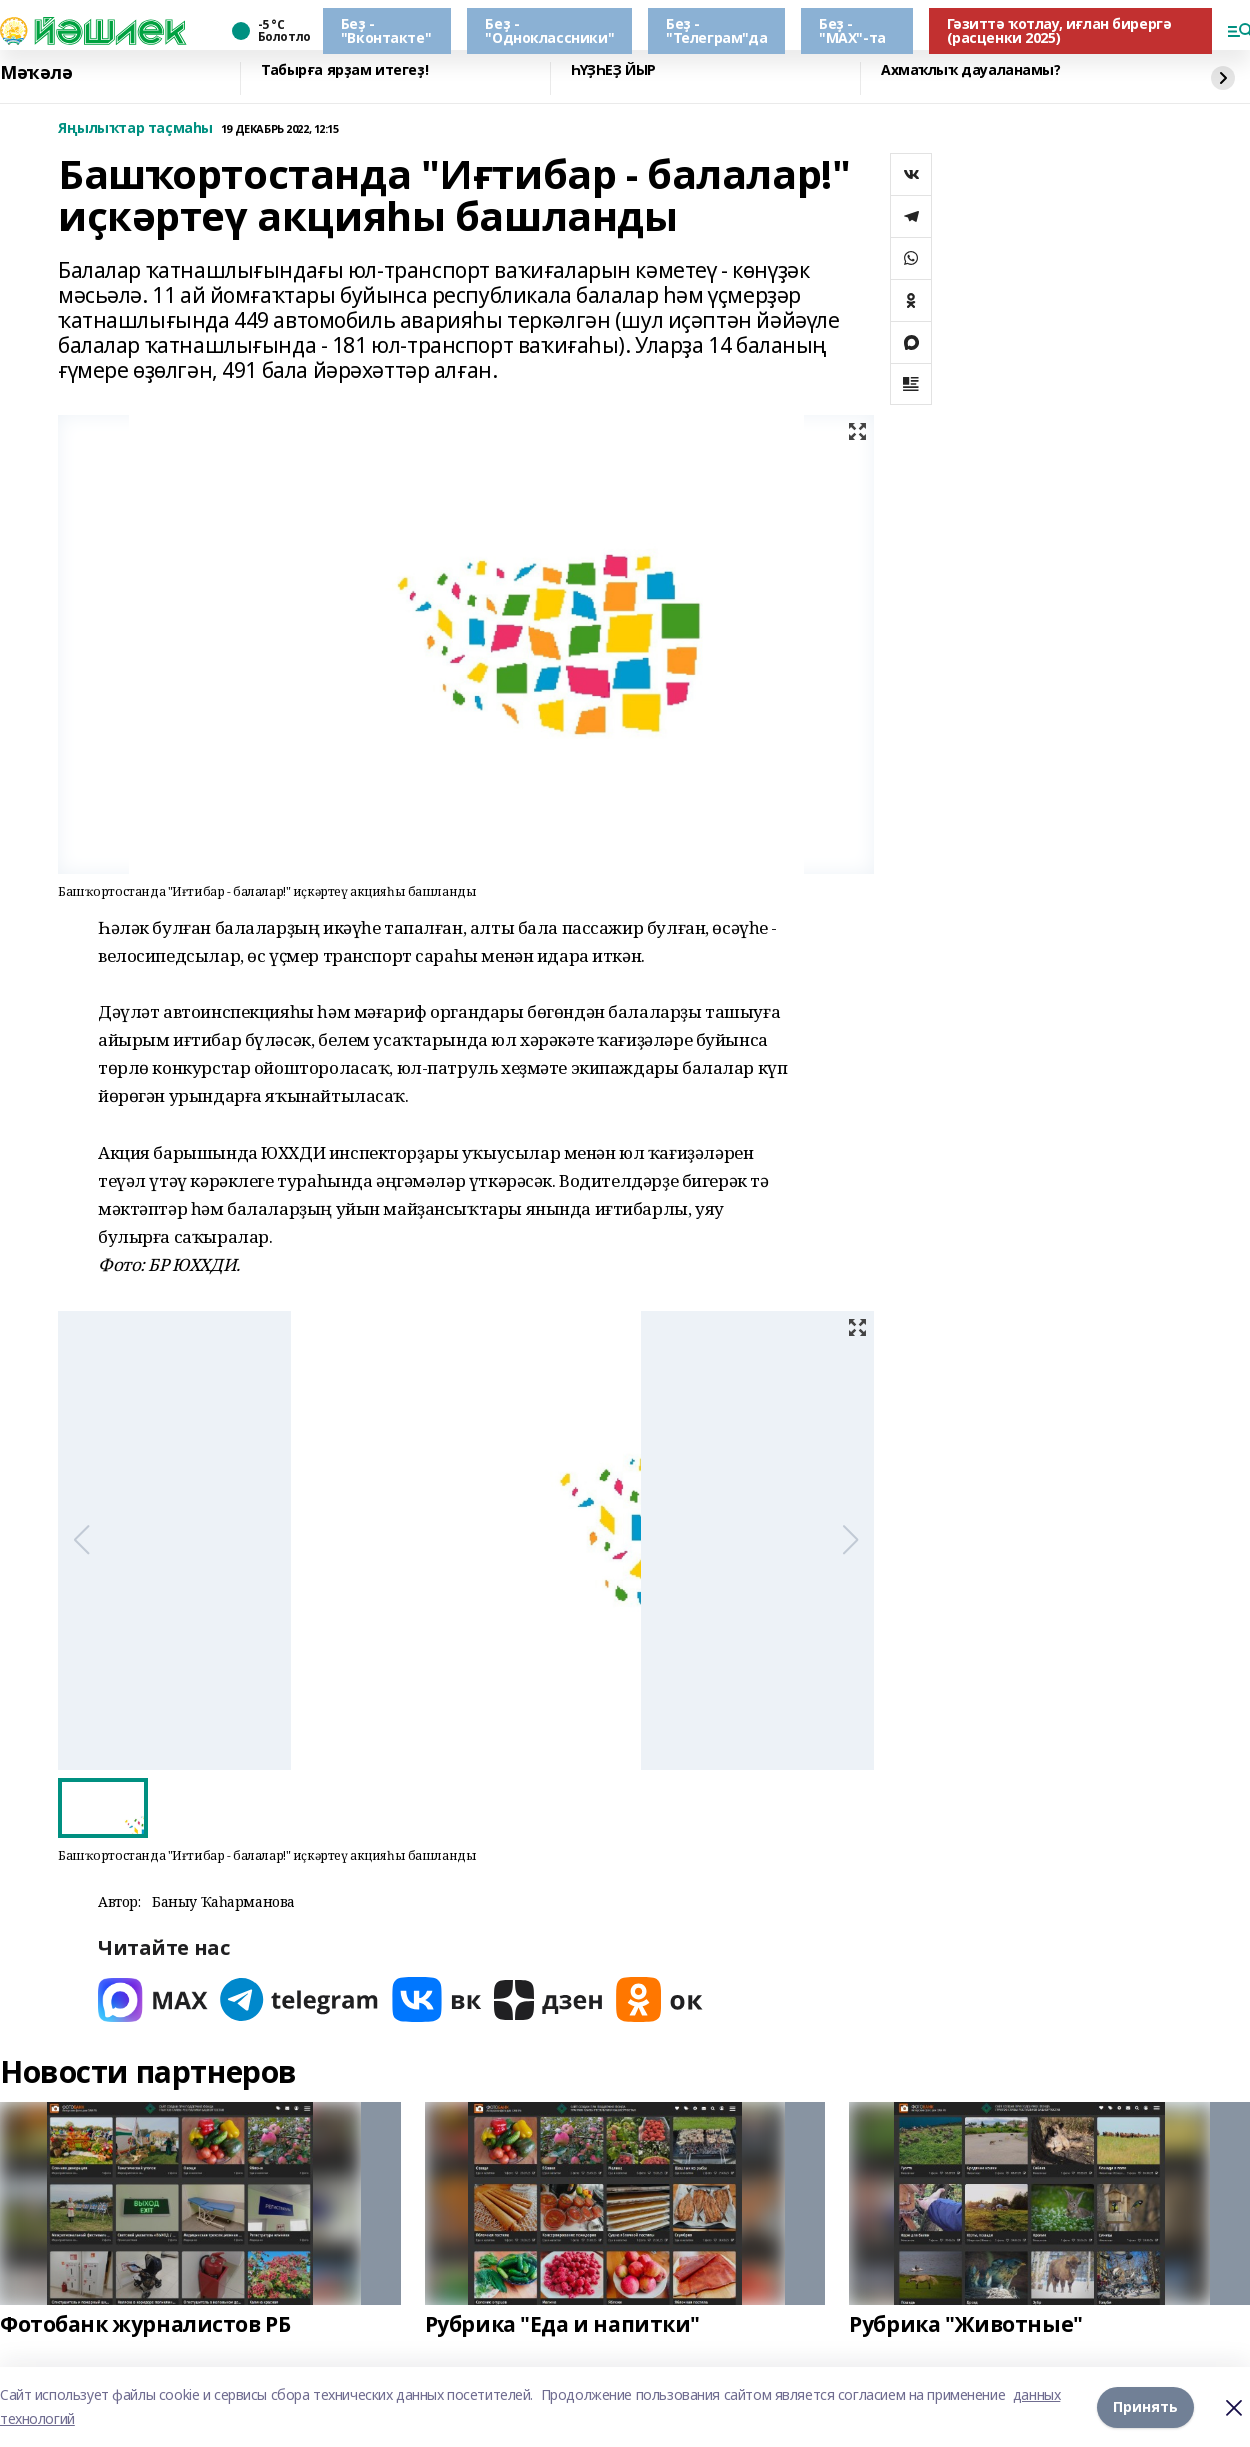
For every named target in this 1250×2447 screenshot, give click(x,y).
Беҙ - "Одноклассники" (549, 30)
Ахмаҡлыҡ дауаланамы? (971, 70)
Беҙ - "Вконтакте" (386, 30)
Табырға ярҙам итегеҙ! (344, 70)
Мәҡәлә (36, 73)
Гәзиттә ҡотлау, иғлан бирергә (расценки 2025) (1059, 30)
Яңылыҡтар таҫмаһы (135, 128)
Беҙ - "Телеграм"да (716, 30)
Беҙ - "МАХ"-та (852, 30)
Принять (1145, 2406)
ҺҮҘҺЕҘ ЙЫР (613, 70)
